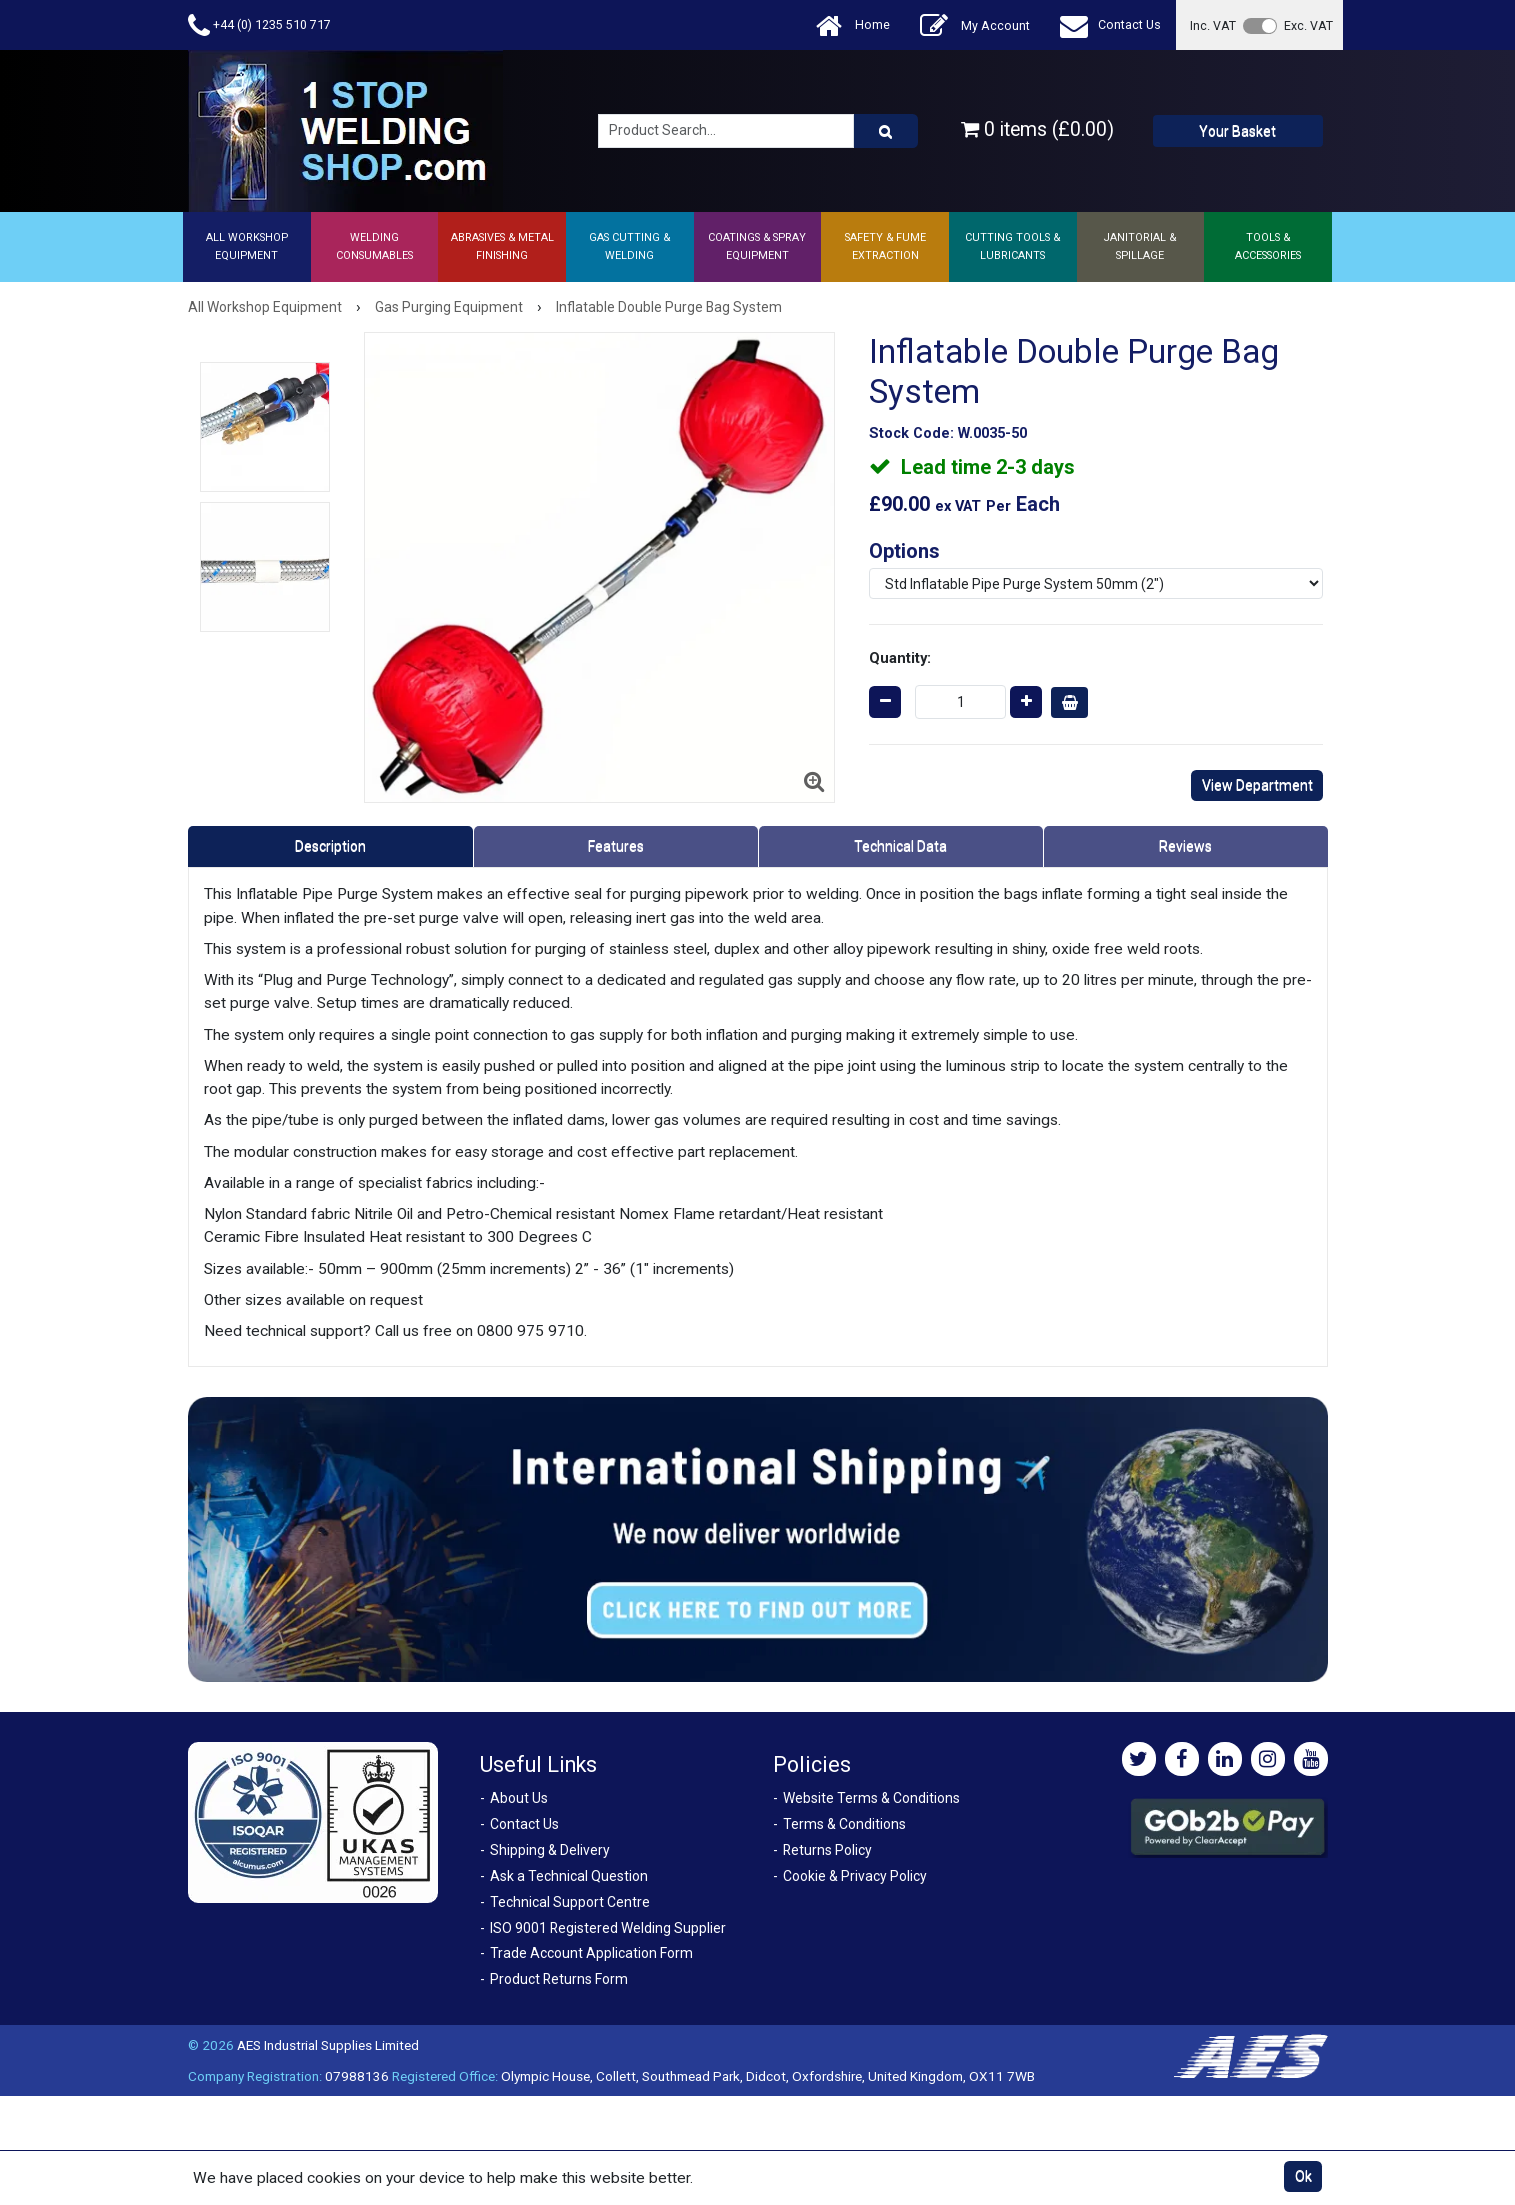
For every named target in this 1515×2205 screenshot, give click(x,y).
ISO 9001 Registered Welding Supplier (608, 1928)
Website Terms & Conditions (871, 1798)
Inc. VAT (1213, 25)
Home (853, 25)
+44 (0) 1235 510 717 (259, 25)
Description (330, 846)
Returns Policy (827, 1850)
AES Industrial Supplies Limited (328, 2045)
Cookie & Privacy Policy (855, 1876)
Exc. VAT (1308, 25)
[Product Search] (886, 131)
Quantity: (900, 658)
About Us (519, 1798)
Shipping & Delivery (550, 1850)
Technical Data (900, 846)
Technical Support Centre (570, 1902)
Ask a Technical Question (569, 1876)
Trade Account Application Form (591, 1953)
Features (616, 846)
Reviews (1185, 846)
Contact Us (1110, 25)
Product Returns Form (559, 1979)
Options (904, 551)
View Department (1257, 785)
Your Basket (1237, 131)
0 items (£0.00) (1037, 129)
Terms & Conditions (844, 1824)
